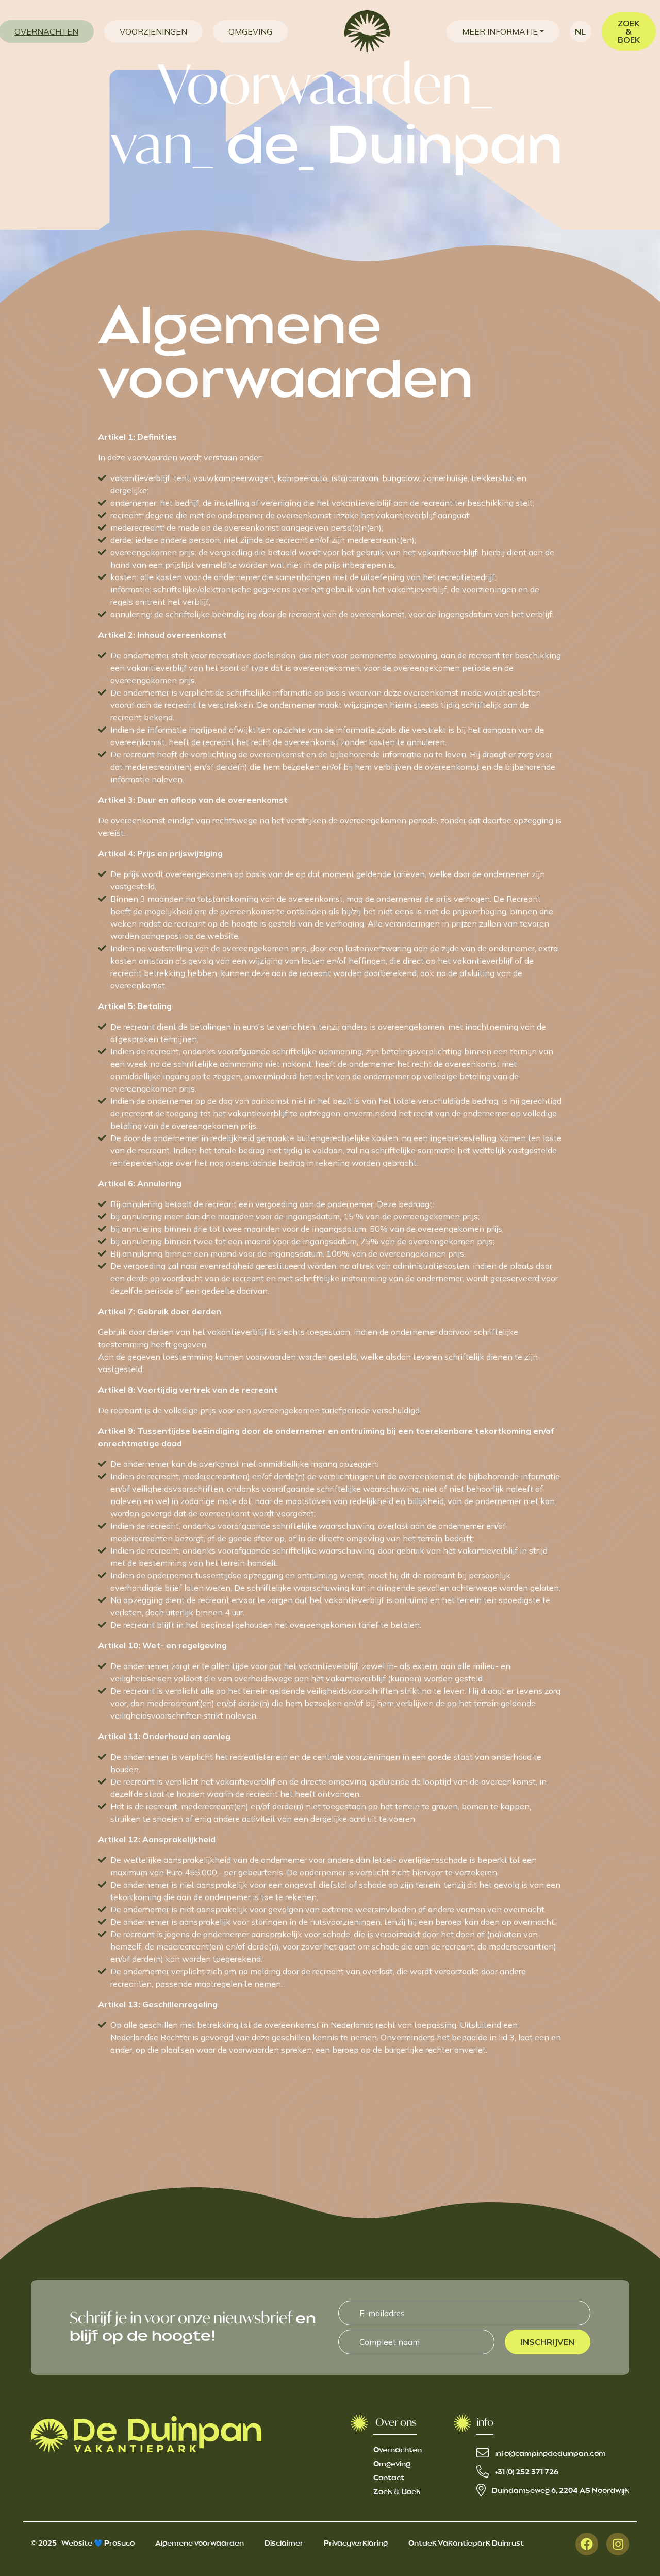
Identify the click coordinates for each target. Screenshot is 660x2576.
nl (580, 31)
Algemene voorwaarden (199, 2543)
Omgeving (391, 2464)
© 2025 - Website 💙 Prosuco (83, 2543)
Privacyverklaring (356, 2543)
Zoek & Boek (397, 2492)
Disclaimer (284, 2543)
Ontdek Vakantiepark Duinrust (466, 2543)
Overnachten (397, 2450)
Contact (388, 2478)
